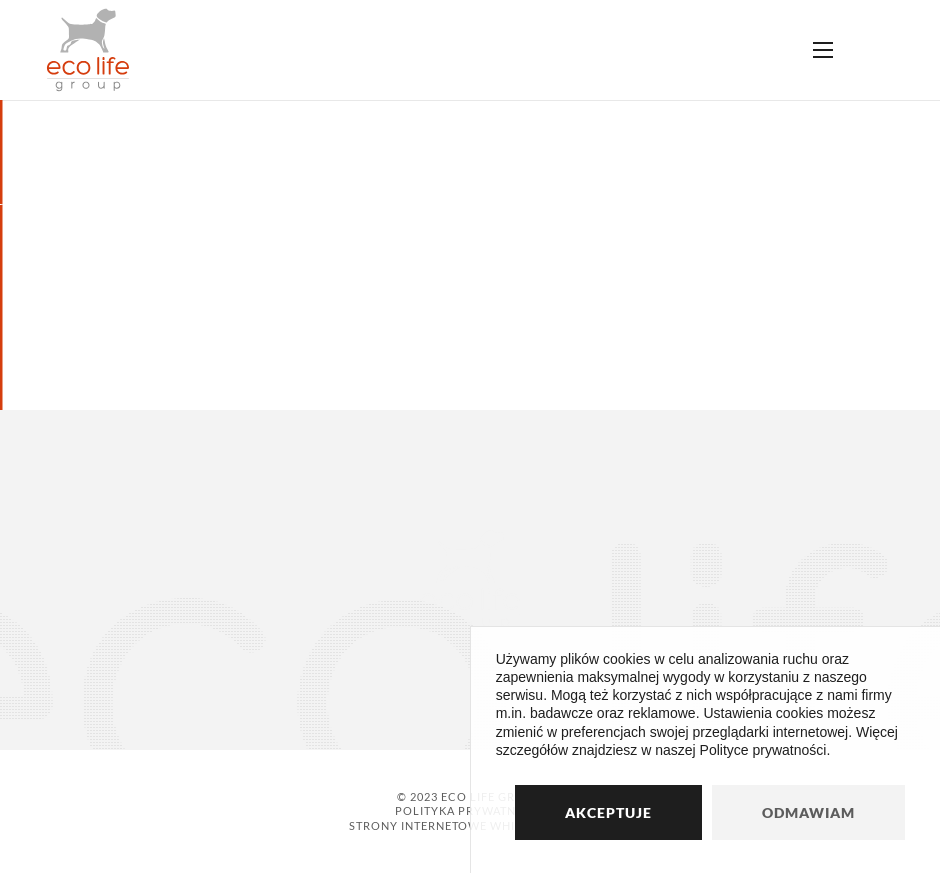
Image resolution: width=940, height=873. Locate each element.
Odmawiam (808, 812)
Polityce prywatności (763, 750)
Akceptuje (608, 812)
